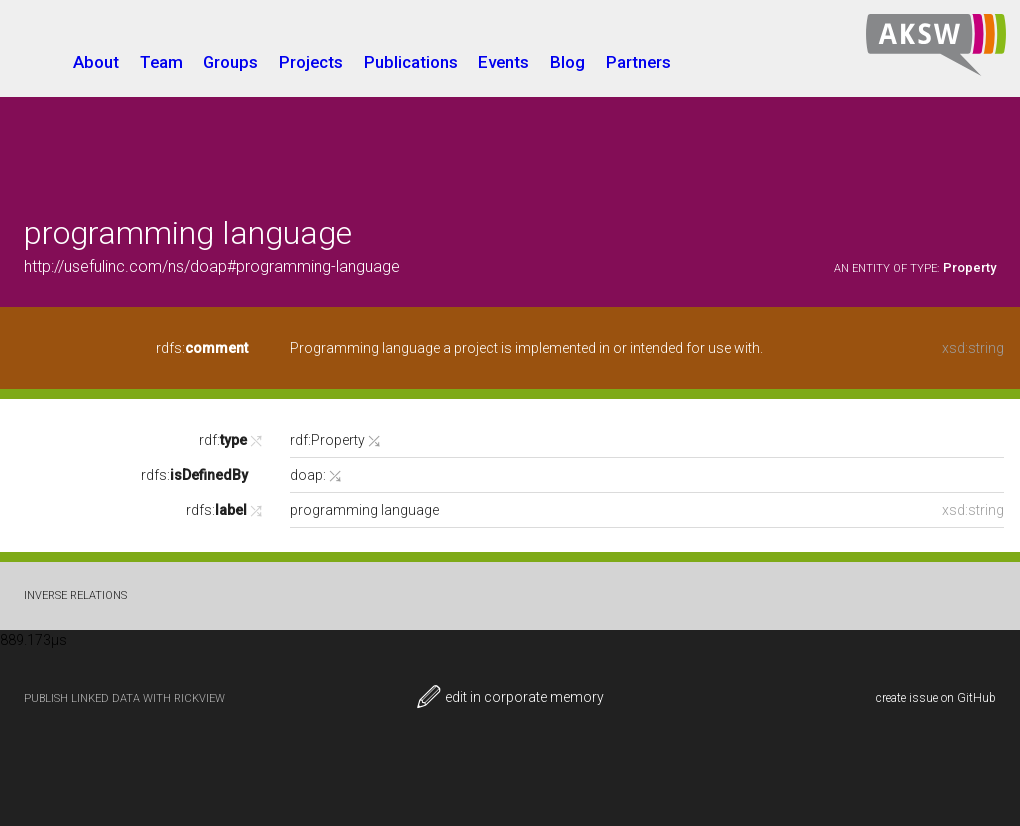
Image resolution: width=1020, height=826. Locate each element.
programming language (188, 233)
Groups (230, 62)
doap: (308, 475)
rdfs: (202, 348)
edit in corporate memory (510, 697)
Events (503, 62)
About (96, 62)
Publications (411, 62)
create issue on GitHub (936, 698)
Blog (567, 62)
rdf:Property (327, 440)
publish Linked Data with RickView (124, 698)
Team (161, 62)
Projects (311, 62)
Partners (638, 62)
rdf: (223, 440)
